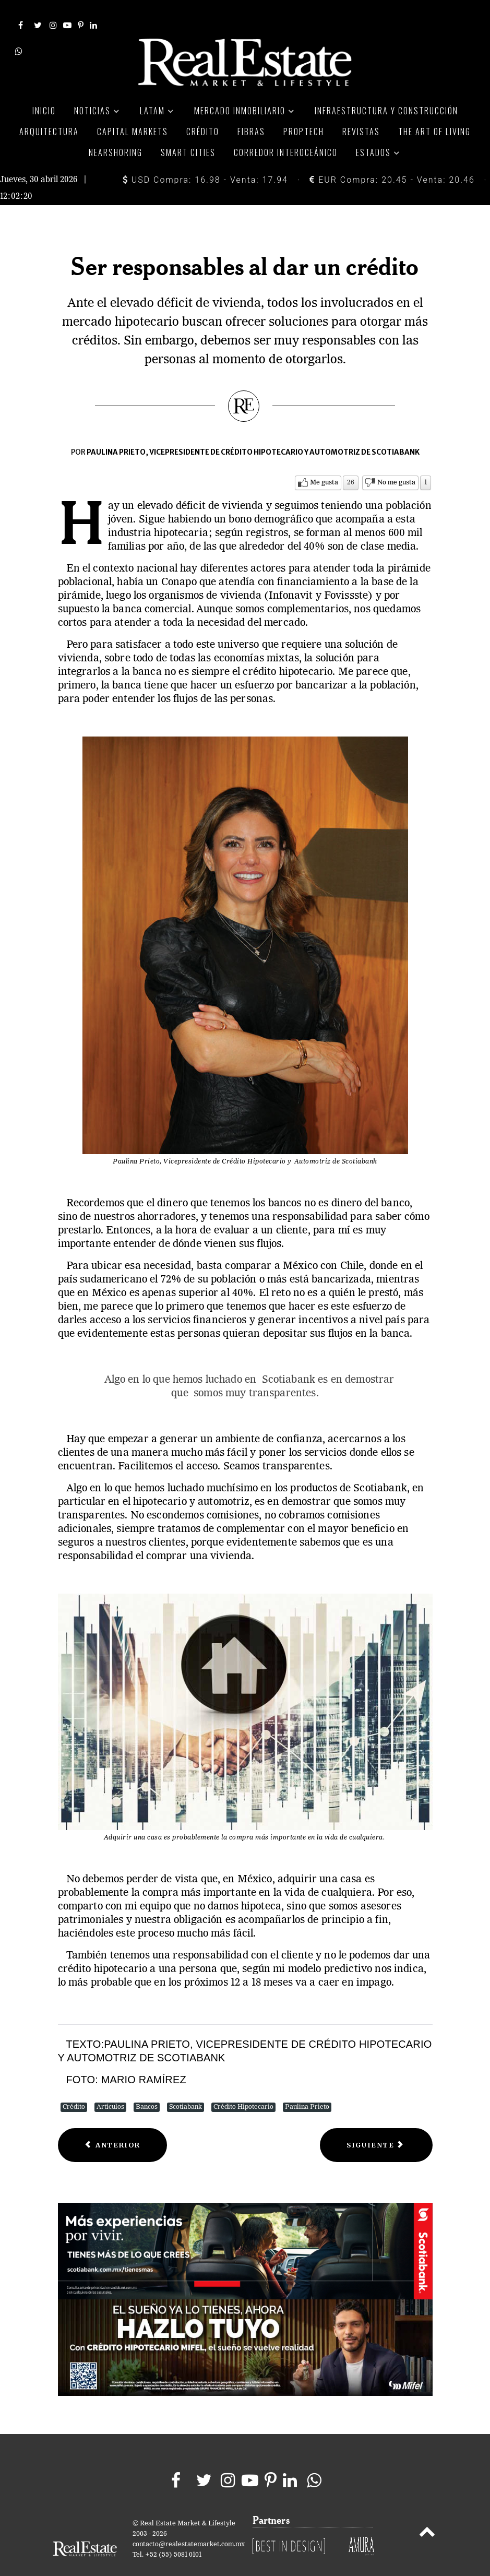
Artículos (110, 2084)
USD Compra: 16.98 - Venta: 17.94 (205, 157)
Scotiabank (185, 2084)
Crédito (74, 2084)
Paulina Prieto (307, 2084)
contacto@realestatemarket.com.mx (189, 2522)
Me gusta (324, 460)
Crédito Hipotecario (243, 2084)
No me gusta (396, 460)
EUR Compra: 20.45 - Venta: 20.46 (391, 157)
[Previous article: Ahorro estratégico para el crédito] (113, 2123)
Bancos (147, 2084)
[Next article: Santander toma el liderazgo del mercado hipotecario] (376, 2123)
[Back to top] (426, 2511)
